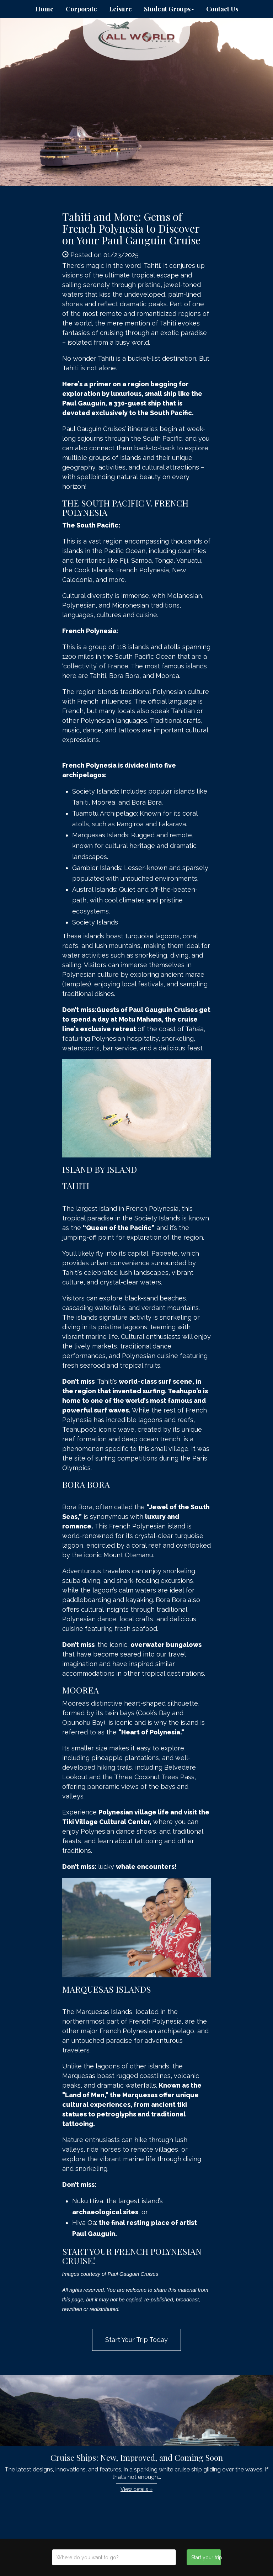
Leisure (120, 9)
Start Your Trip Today (136, 2339)
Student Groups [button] (169, 9)
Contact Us (222, 9)
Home (44, 9)
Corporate (81, 9)
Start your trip (206, 2557)
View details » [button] (136, 2489)
